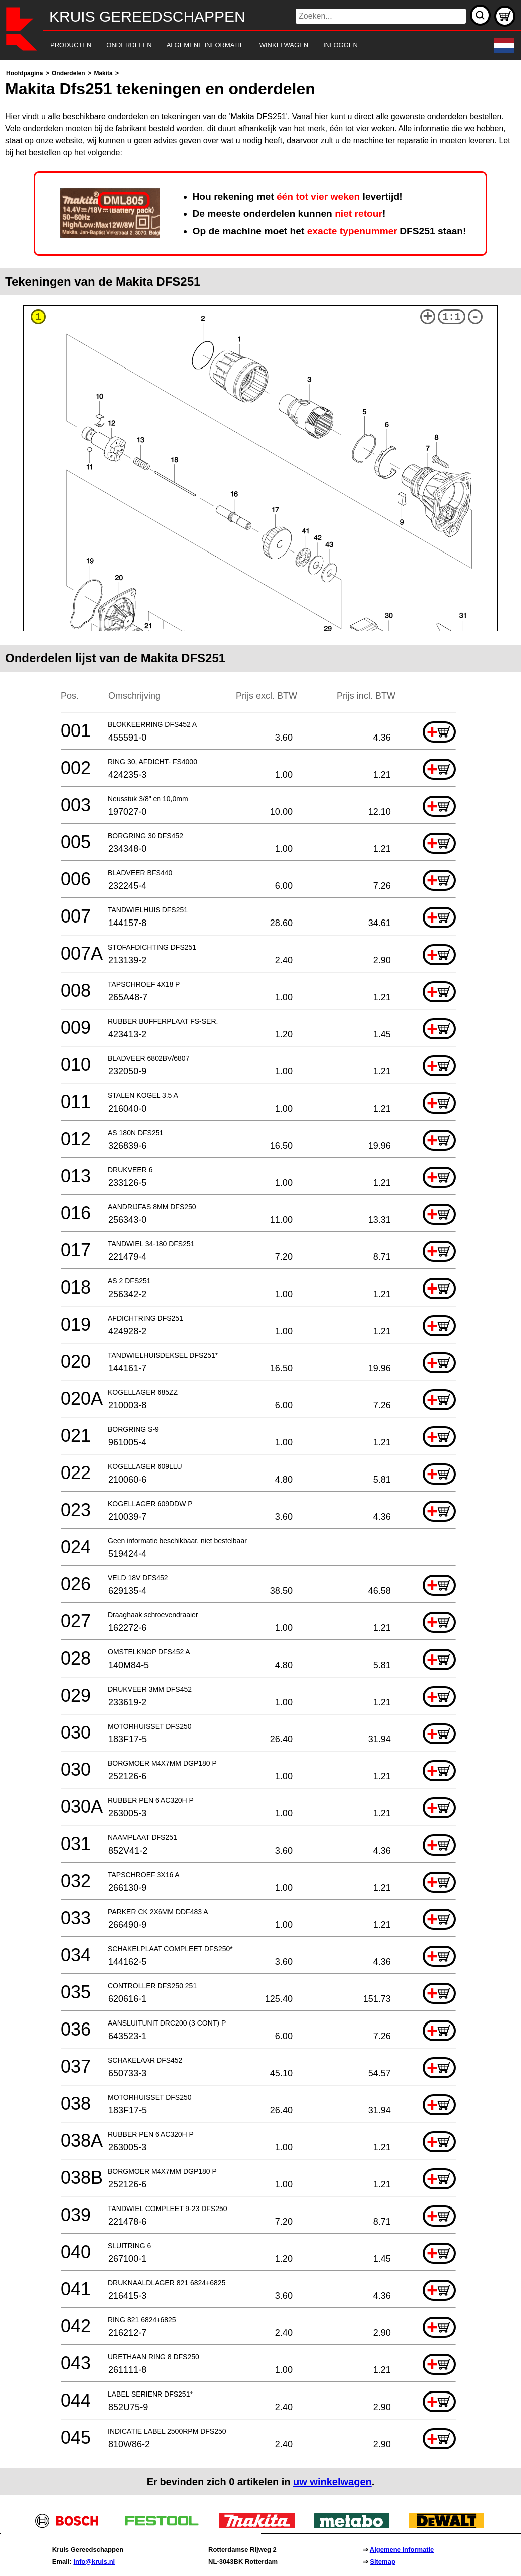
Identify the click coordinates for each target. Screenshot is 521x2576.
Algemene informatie (402, 2549)
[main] (260, 1281)
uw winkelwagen (332, 2481)
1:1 (451, 317)
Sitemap (382, 2561)
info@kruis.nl (94, 2561)
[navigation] (246, 45)
